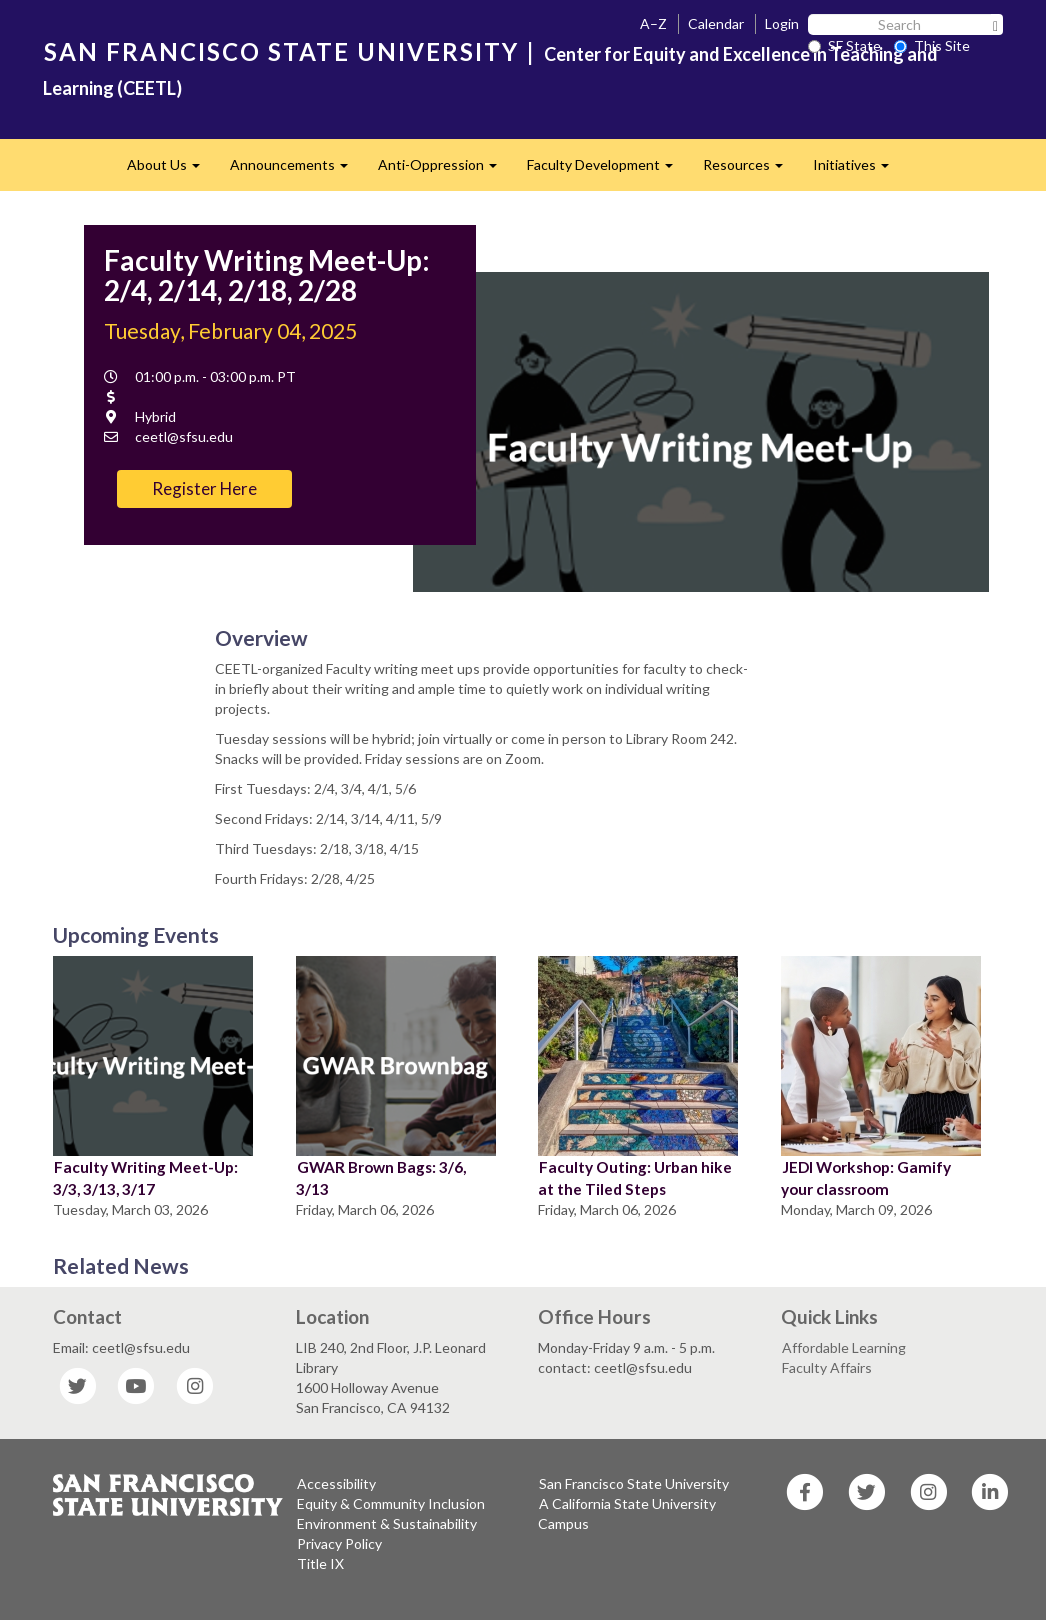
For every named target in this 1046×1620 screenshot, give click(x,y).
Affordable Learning (844, 1347)
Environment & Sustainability (387, 1523)
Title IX (320, 1563)
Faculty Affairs (827, 1367)
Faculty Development (607, 170)
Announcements (296, 170)
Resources (750, 170)
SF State (844, 45)
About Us (171, 170)
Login (782, 23)
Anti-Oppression (445, 170)
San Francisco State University (634, 1483)
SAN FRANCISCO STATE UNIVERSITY (281, 51)
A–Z (653, 23)
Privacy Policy (339, 1543)
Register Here (204, 488)
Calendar (716, 23)
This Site (932, 45)
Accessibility (336, 1483)
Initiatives (858, 170)
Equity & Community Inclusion (391, 1503)
